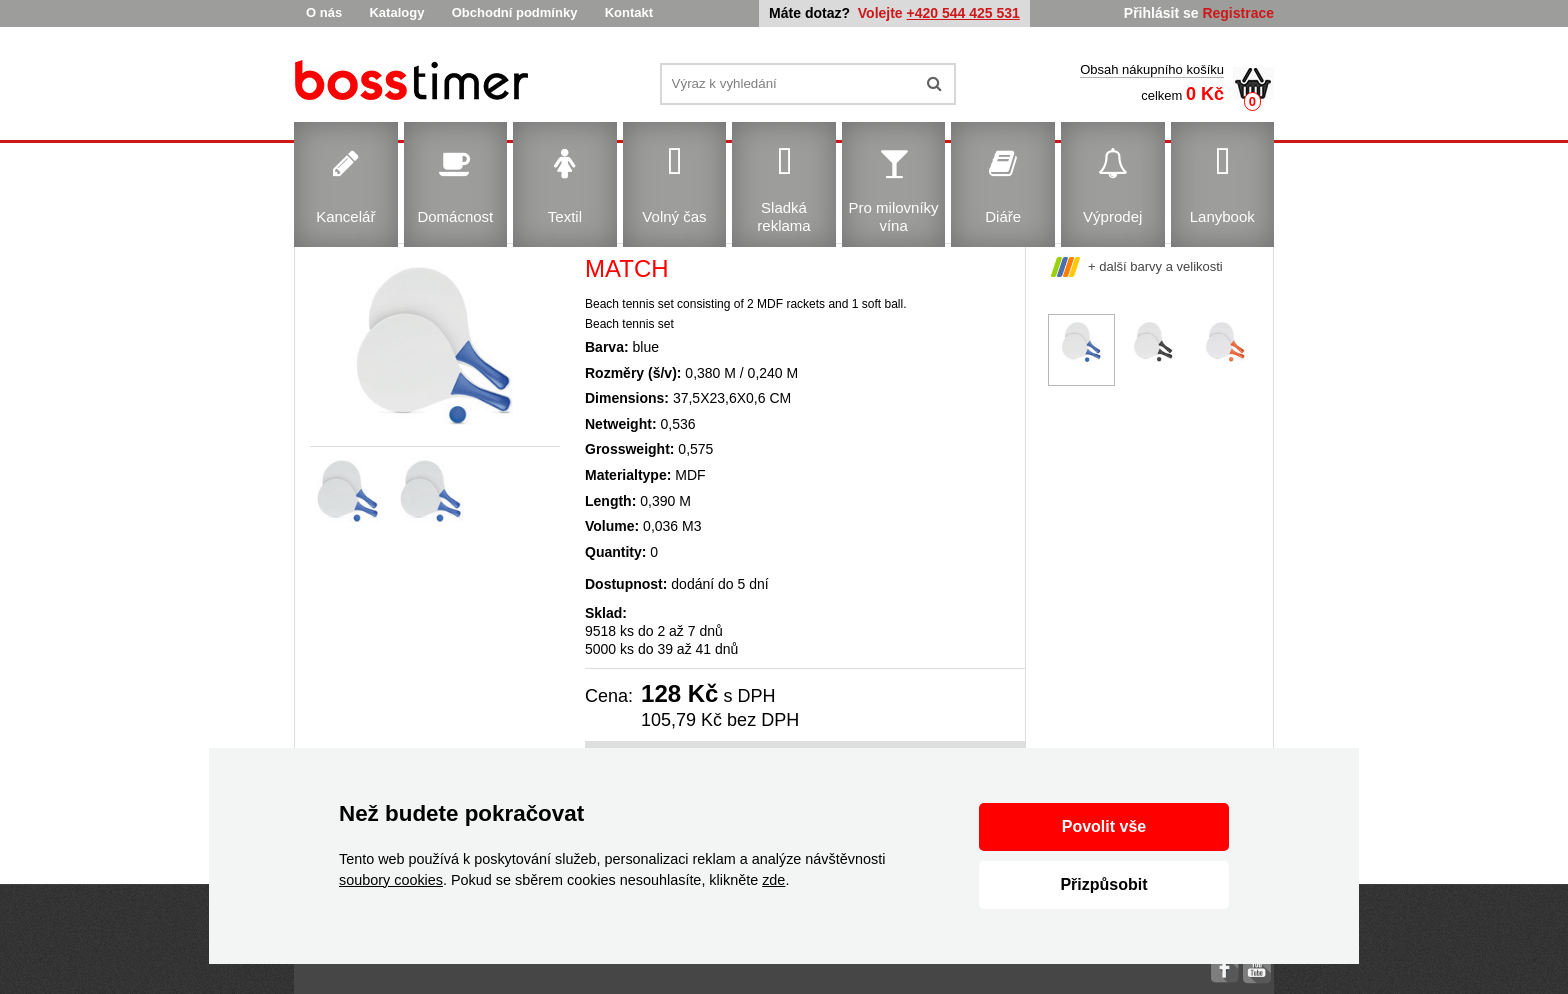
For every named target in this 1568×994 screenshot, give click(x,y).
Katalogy (396, 12)
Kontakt (629, 12)
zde (773, 880)
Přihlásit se (1161, 13)
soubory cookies (391, 880)
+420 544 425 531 (963, 13)
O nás (324, 12)
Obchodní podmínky (515, 12)
